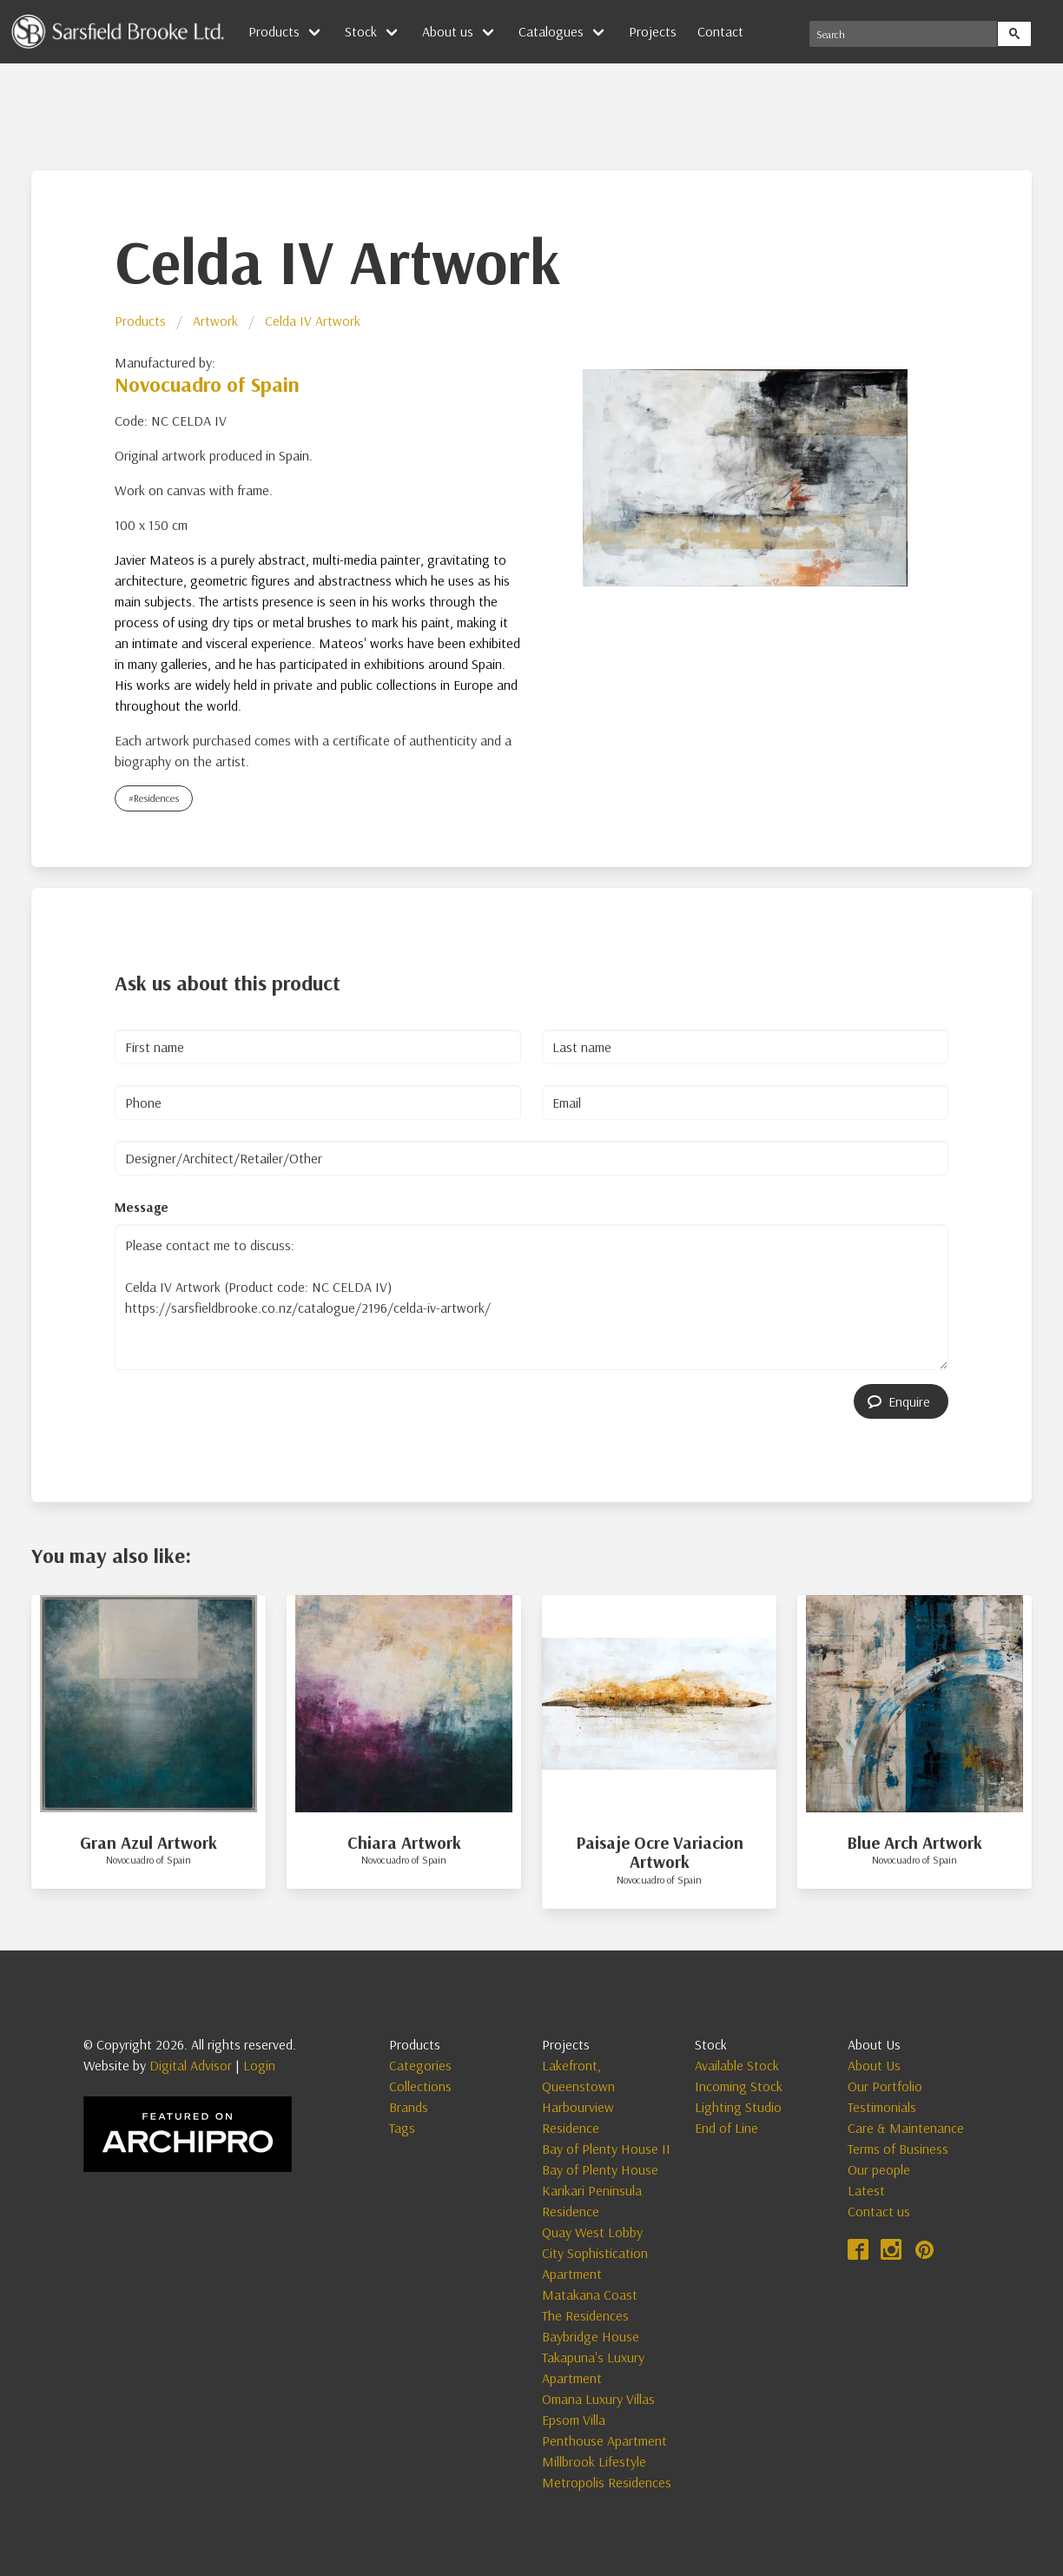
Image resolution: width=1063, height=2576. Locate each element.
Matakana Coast (589, 2294)
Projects (653, 31)
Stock (361, 31)
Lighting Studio (738, 2107)
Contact (720, 31)
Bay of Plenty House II (606, 2148)
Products (274, 31)
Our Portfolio (885, 2086)
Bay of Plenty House (600, 2169)
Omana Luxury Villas (598, 2398)
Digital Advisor (190, 2065)
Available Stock (737, 2065)
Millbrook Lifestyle (594, 2461)
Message (141, 1206)
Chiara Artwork (404, 1842)
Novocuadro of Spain (207, 384)
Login (259, 2065)
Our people (879, 2169)
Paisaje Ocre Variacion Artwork (659, 1852)
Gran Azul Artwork (148, 1842)
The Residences (585, 2315)
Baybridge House (590, 2336)
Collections (420, 2086)
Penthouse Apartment (604, 2440)
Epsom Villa (573, 2419)
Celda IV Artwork (312, 320)
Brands (408, 2107)
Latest (866, 2190)
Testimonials (882, 2107)
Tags (402, 2127)
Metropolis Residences (606, 2482)
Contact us (879, 2211)
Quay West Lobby (592, 2232)
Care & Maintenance (906, 2127)
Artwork (215, 320)
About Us (874, 2065)
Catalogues (551, 31)
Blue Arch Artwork (914, 1842)
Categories (420, 2065)
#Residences (154, 798)
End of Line (726, 2127)
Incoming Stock (738, 2086)
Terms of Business (898, 2148)
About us (447, 31)
